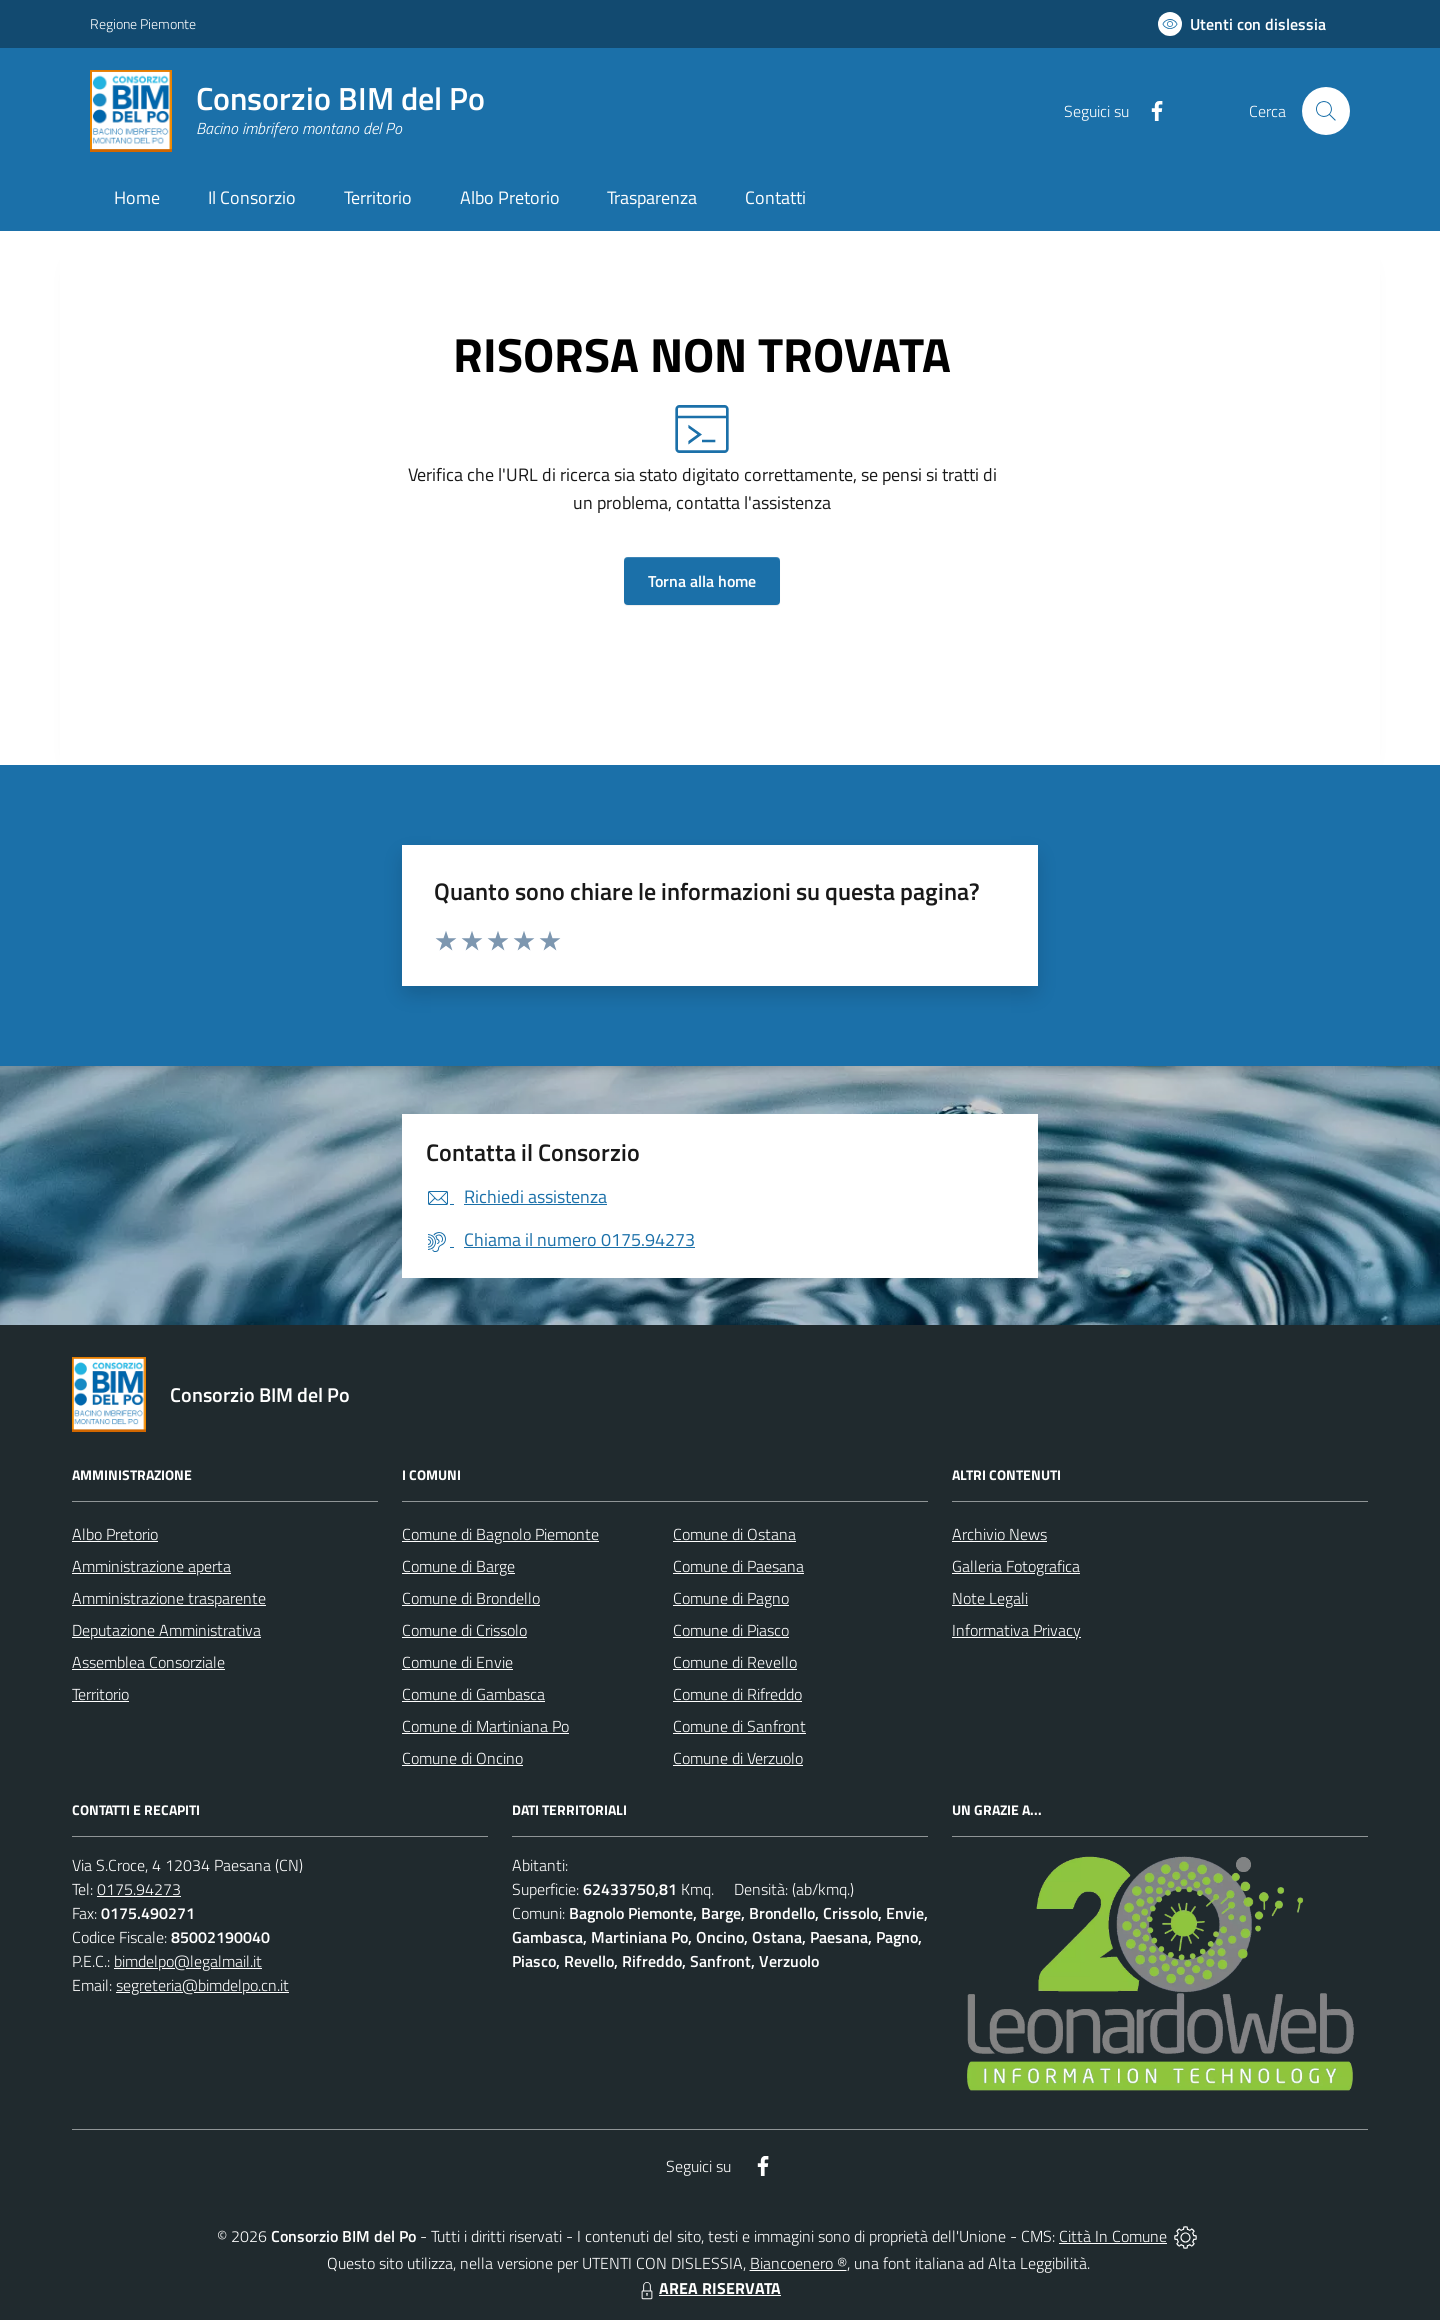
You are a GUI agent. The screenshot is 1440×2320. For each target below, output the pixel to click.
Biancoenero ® (798, 2263)
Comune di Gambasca (473, 1694)
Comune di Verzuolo (738, 1758)
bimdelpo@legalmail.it (188, 1961)
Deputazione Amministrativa (166, 1630)
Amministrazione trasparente (169, 1598)
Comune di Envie (457, 1662)
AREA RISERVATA (708, 2288)
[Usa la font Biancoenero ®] (1242, 24)
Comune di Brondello (471, 1598)
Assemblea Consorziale (148, 1662)
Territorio (100, 1694)
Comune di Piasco (731, 1630)
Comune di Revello (735, 1662)
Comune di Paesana (738, 1566)
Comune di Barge (458, 1566)
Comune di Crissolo (464, 1630)
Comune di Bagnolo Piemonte (500, 1534)
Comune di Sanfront (739, 1726)
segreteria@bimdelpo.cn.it (202, 1985)
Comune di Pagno (731, 1598)
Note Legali (990, 1598)
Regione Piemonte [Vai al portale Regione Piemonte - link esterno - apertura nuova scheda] (143, 23)
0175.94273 (139, 1889)
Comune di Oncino (462, 1758)
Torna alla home (702, 581)
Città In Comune (1113, 2236)
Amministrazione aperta (151, 1566)
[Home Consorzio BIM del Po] (287, 111)
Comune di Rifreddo (737, 1694)
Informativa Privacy (1016, 1630)
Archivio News (999, 1534)
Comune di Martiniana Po (485, 1726)
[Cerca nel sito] (1326, 111)
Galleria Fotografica (1016, 1566)
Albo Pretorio (115, 1534)
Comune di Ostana (734, 1534)
